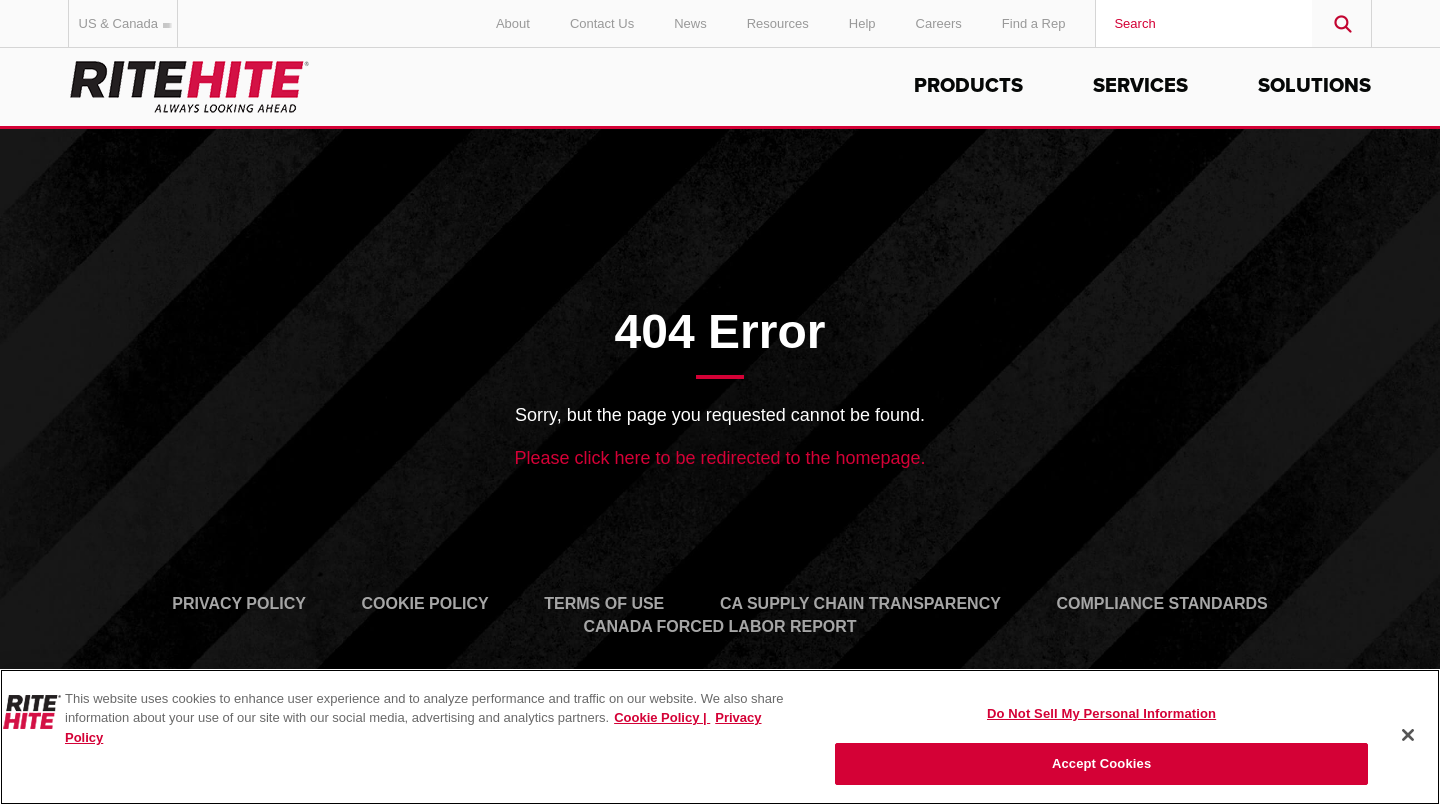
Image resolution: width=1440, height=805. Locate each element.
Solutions (1314, 86)
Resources (778, 23)
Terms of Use (604, 603)
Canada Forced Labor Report (719, 626)
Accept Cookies (1101, 763)
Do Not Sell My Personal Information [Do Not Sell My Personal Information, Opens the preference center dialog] (1101, 713)
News (690, 23)
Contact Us (602, 23)
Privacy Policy (239, 603)
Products (968, 86)
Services (1140, 86)
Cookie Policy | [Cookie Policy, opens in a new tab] (662, 717)
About (513, 23)
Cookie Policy (425, 603)
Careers (939, 23)
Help (862, 23)
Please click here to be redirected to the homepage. (719, 458)
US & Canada (129, 23)
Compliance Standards (1162, 603)
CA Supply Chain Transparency (860, 603)
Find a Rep (1034, 23)
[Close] (1408, 735)
